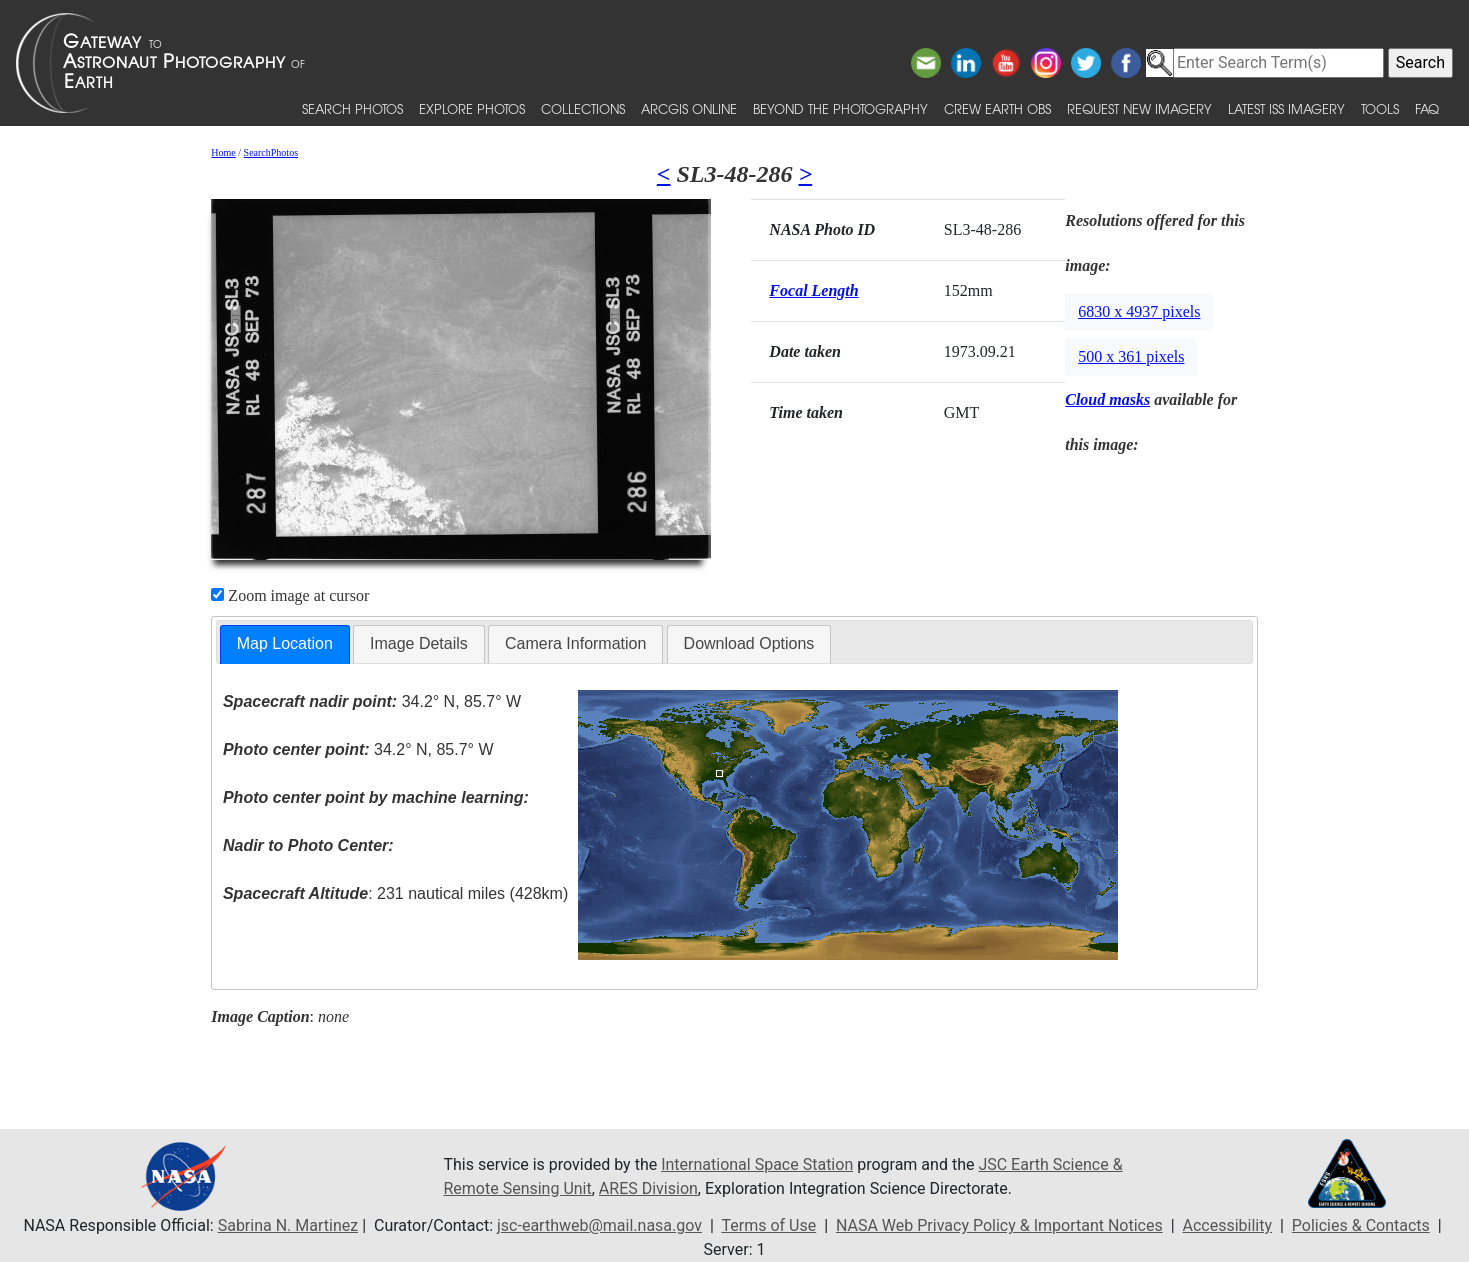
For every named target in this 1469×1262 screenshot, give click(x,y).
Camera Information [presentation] (575, 643)
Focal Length (813, 290)
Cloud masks (1107, 399)
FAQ (1427, 108)
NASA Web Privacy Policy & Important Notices (999, 1225)
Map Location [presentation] (285, 643)
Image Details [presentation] (419, 643)
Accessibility (1228, 1225)
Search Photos (352, 108)
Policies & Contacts (1361, 1225)
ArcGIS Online (689, 108)
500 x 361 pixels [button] (1131, 356)
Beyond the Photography (840, 108)
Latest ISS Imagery (1286, 108)
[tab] (285, 644)
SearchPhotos (271, 152)
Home (223, 152)
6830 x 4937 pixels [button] (1139, 311)
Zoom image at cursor (290, 595)
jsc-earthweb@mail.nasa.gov (599, 1225)
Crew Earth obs (997, 108)
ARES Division (648, 1188)
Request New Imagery (1139, 108)
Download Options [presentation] (749, 643)
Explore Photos (472, 108)
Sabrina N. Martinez (288, 1225)
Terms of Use (768, 1225)
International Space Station (757, 1164)
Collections (583, 108)
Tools (1380, 108)
